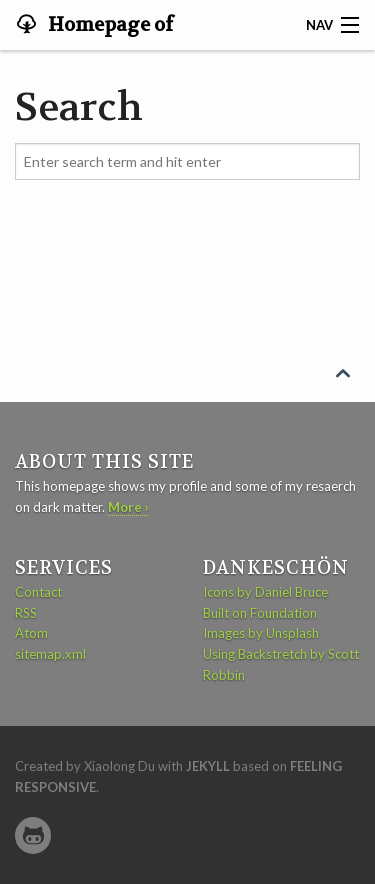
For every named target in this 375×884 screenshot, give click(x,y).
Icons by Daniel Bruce (265, 592)
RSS (26, 613)
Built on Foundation (260, 613)
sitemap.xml (50, 654)
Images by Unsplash (261, 633)
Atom (31, 633)
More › (128, 507)
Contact (38, 592)
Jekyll (208, 766)
